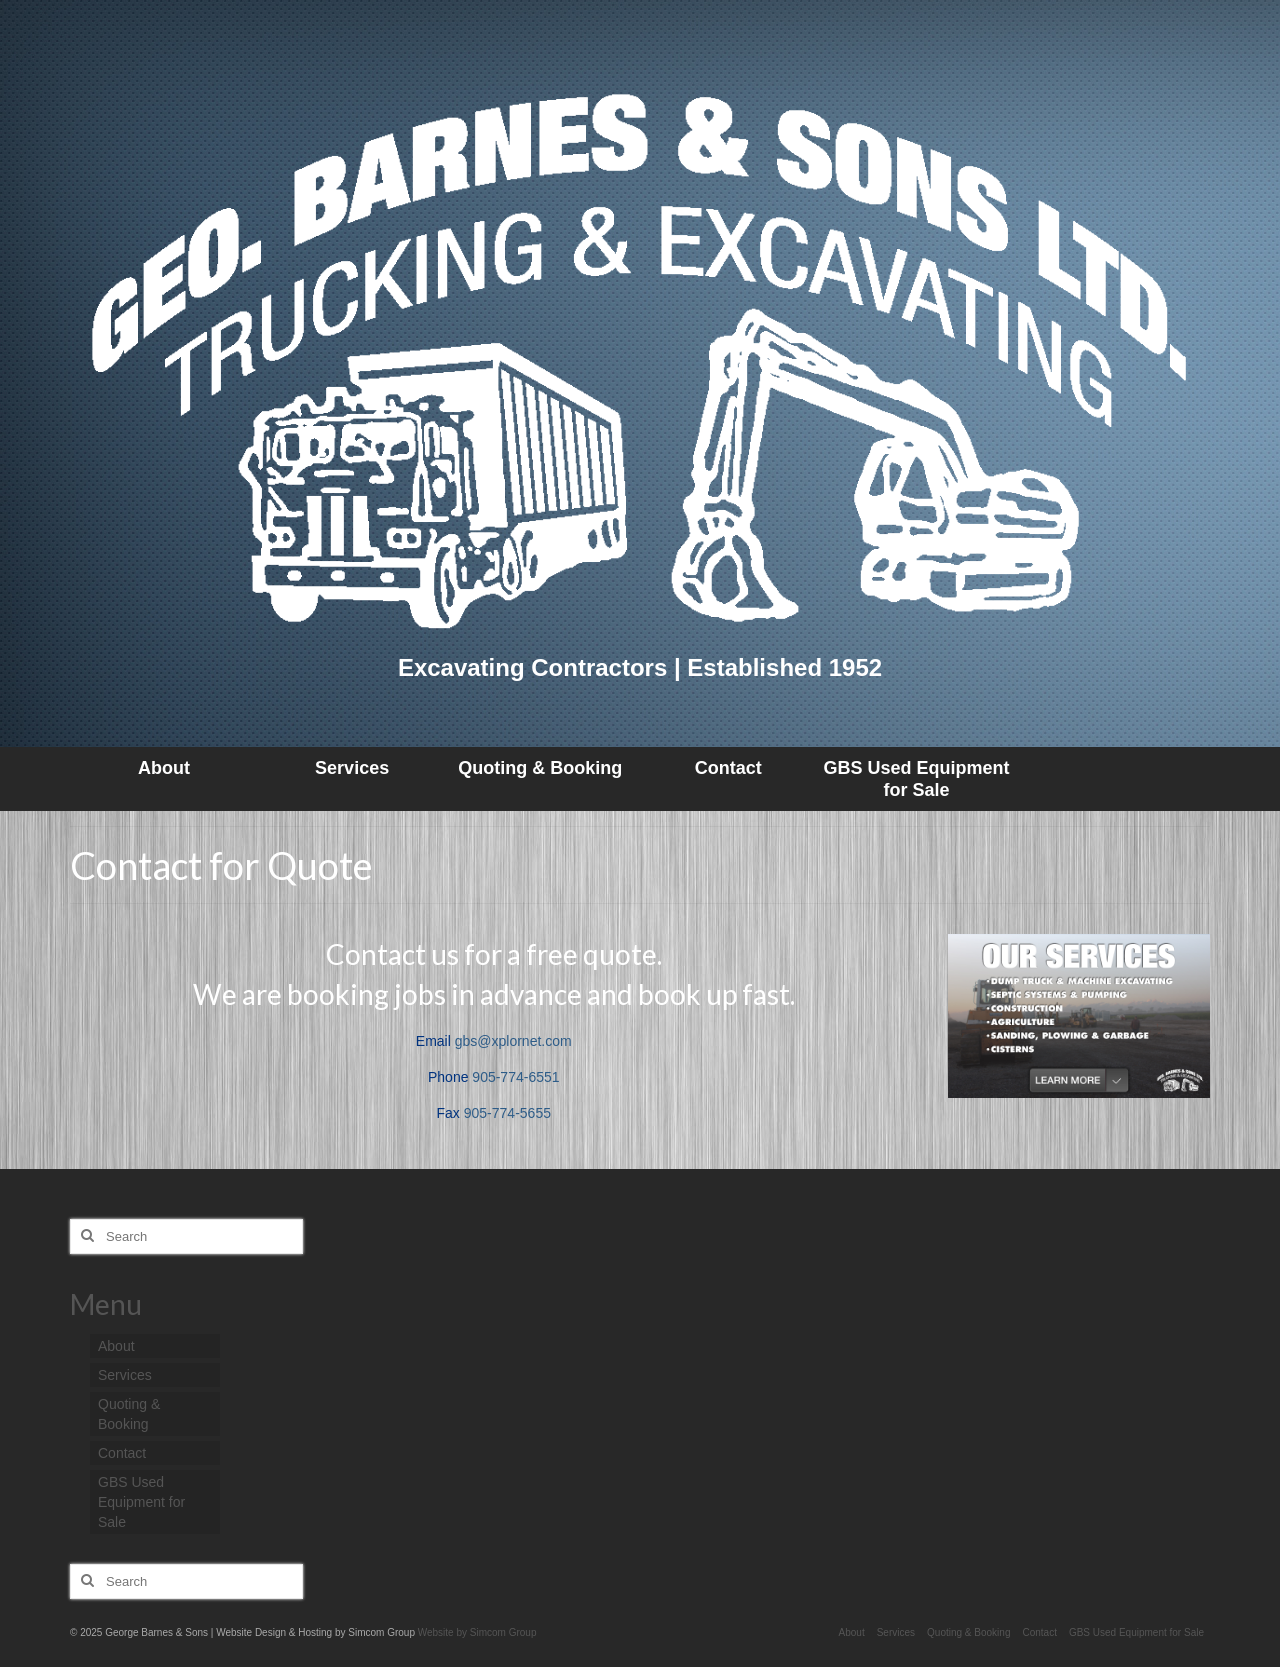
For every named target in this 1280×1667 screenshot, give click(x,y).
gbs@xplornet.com (513, 1041)
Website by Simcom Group (477, 1632)
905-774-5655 (507, 1113)
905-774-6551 (515, 1077)
